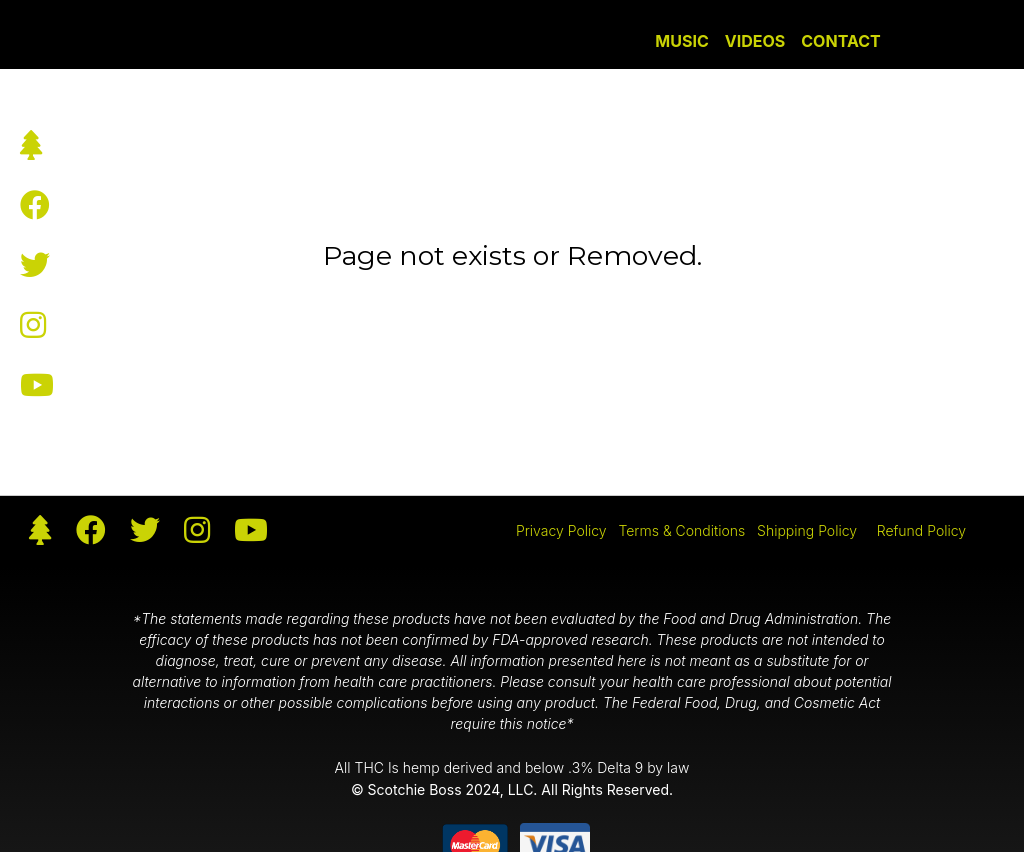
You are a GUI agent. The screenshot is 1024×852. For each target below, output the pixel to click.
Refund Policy (921, 530)
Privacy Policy (561, 530)
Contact (840, 41)
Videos (755, 41)
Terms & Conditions (681, 530)
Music (681, 41)
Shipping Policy (807, 530)
